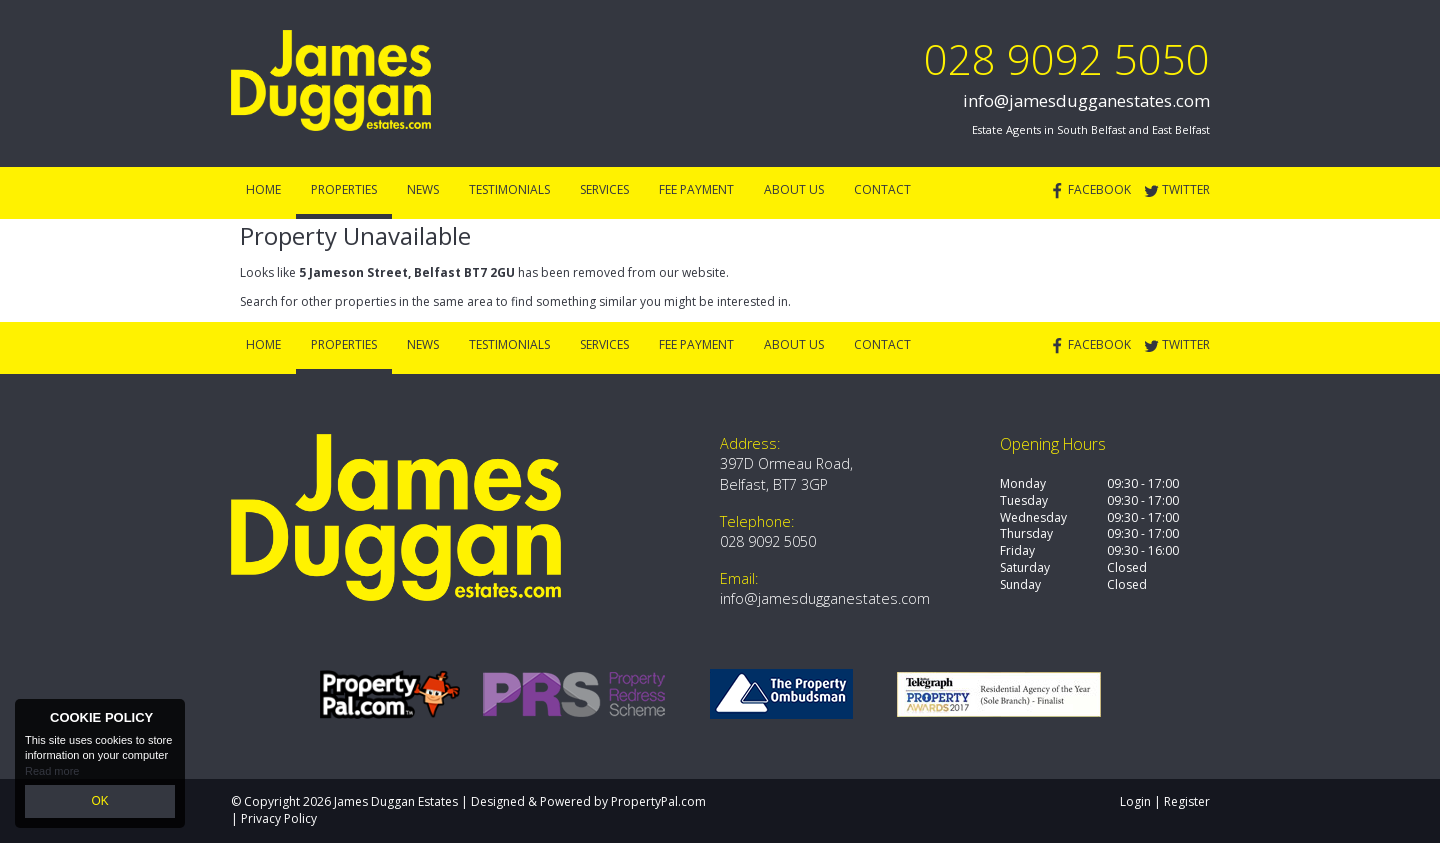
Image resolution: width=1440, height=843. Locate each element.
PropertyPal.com (658, 801)
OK (100, 802)
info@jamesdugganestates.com (1086, 100)
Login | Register (1165, 801)
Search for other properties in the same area (366, 301)
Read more (52, 773)
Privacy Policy (279, 818)
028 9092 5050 (1067, 58)
